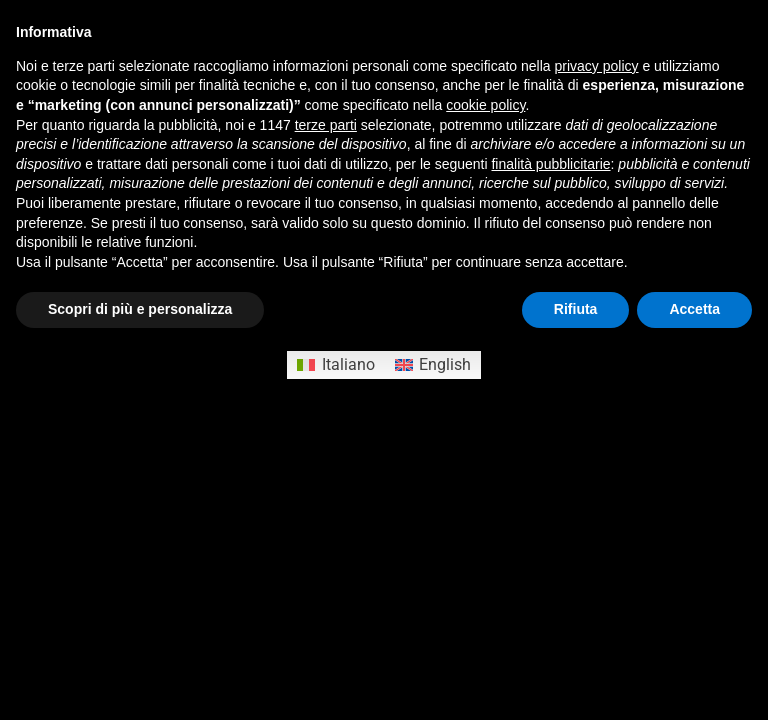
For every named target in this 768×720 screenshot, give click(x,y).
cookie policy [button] (485, 105)
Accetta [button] (694, 309)
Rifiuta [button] (576, 309)
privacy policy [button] (597, 66)
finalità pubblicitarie (550, 164)
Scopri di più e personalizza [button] (140, 309)
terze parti (326, 125)
